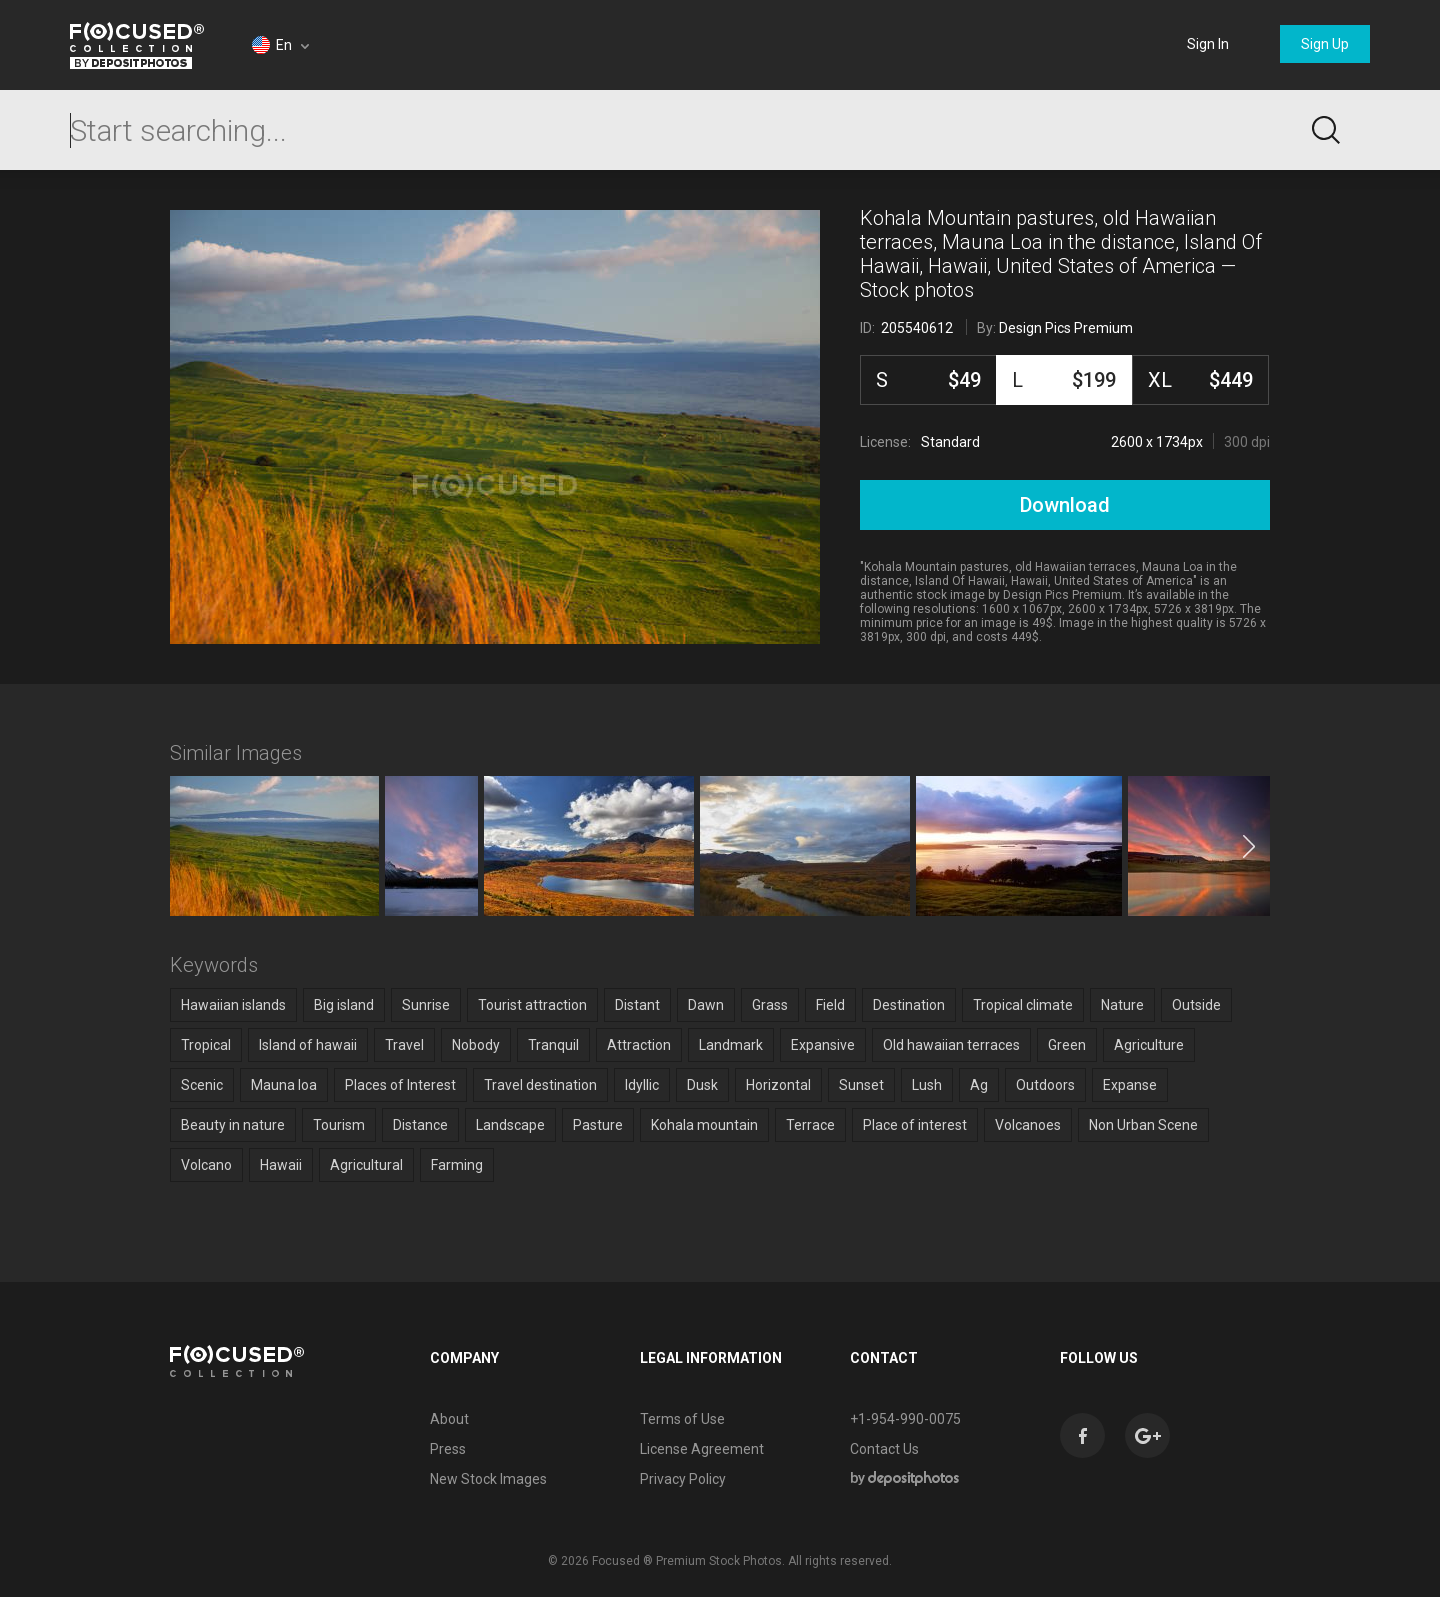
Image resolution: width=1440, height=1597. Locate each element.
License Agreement (702, 1449)
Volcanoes (1028, 1125)
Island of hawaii (308, 1045)
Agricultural (366, 1165)
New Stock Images (488, 1479)
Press (448, 1449)
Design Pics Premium (1066, 328)
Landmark (731, 1045)
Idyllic (642, 1085)
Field (830, 1005)
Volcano (206, 1165)
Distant (637, 1005)
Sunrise (426, 1005)
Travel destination (540, 1085)
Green (1067, 1045)
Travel (404, 1045)
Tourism (339, 1125)
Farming (457, 1165)
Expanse (1130, 1085)
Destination (909, 1005)
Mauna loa (284, 1085)
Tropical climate (1023, 1005)
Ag (979, 1085)
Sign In (1208, 44)
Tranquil (553, 1045)
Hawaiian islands (233, 1005)
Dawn (706, 1005)
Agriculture (1149, 1045)
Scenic (202, 1085)
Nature (1122, 1005)
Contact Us (884, 1449)
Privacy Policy (683, 1479)
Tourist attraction (532, 1005)
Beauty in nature (233, 1125)
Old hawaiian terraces (951, 1045)
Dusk (702, 1085)
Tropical (206, 1045)
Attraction (639, 1045)
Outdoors (1045, 1085)
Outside (1196, 1005)
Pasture (598, 1125)
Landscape (510, 1125)
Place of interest (915, 1125)
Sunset (861, 1085)
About (449, 1419)
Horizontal (778, 1085)
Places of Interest (400, 1085)
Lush (927, 1085)
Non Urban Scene (1143, 1125)
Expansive (823, 1045)
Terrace (810, 1125)
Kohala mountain (704, 1125)
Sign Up (1325, 44)
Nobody (476, 1045)
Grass (770, 1005)
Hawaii (281, 1165)
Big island (344, 1005)
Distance (420, 1125)
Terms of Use (682, 1419)
